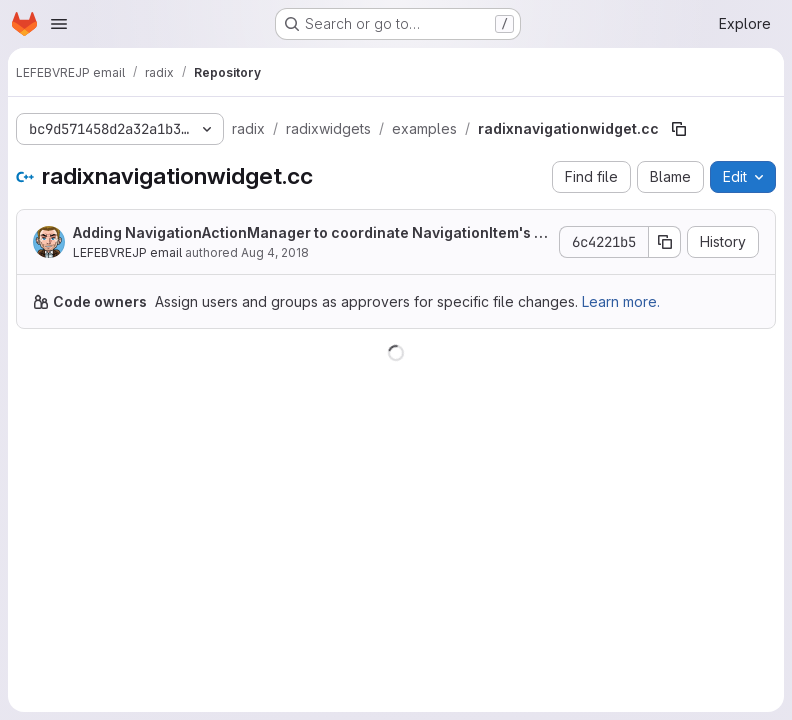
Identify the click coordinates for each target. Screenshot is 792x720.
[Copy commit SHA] (665, 242)
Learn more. (621, 301)
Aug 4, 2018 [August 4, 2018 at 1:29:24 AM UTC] (275, 252)
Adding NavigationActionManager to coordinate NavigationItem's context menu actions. (308, 233)
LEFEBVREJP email (127, 252)
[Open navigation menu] (59, 24)
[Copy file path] (679, 129)
